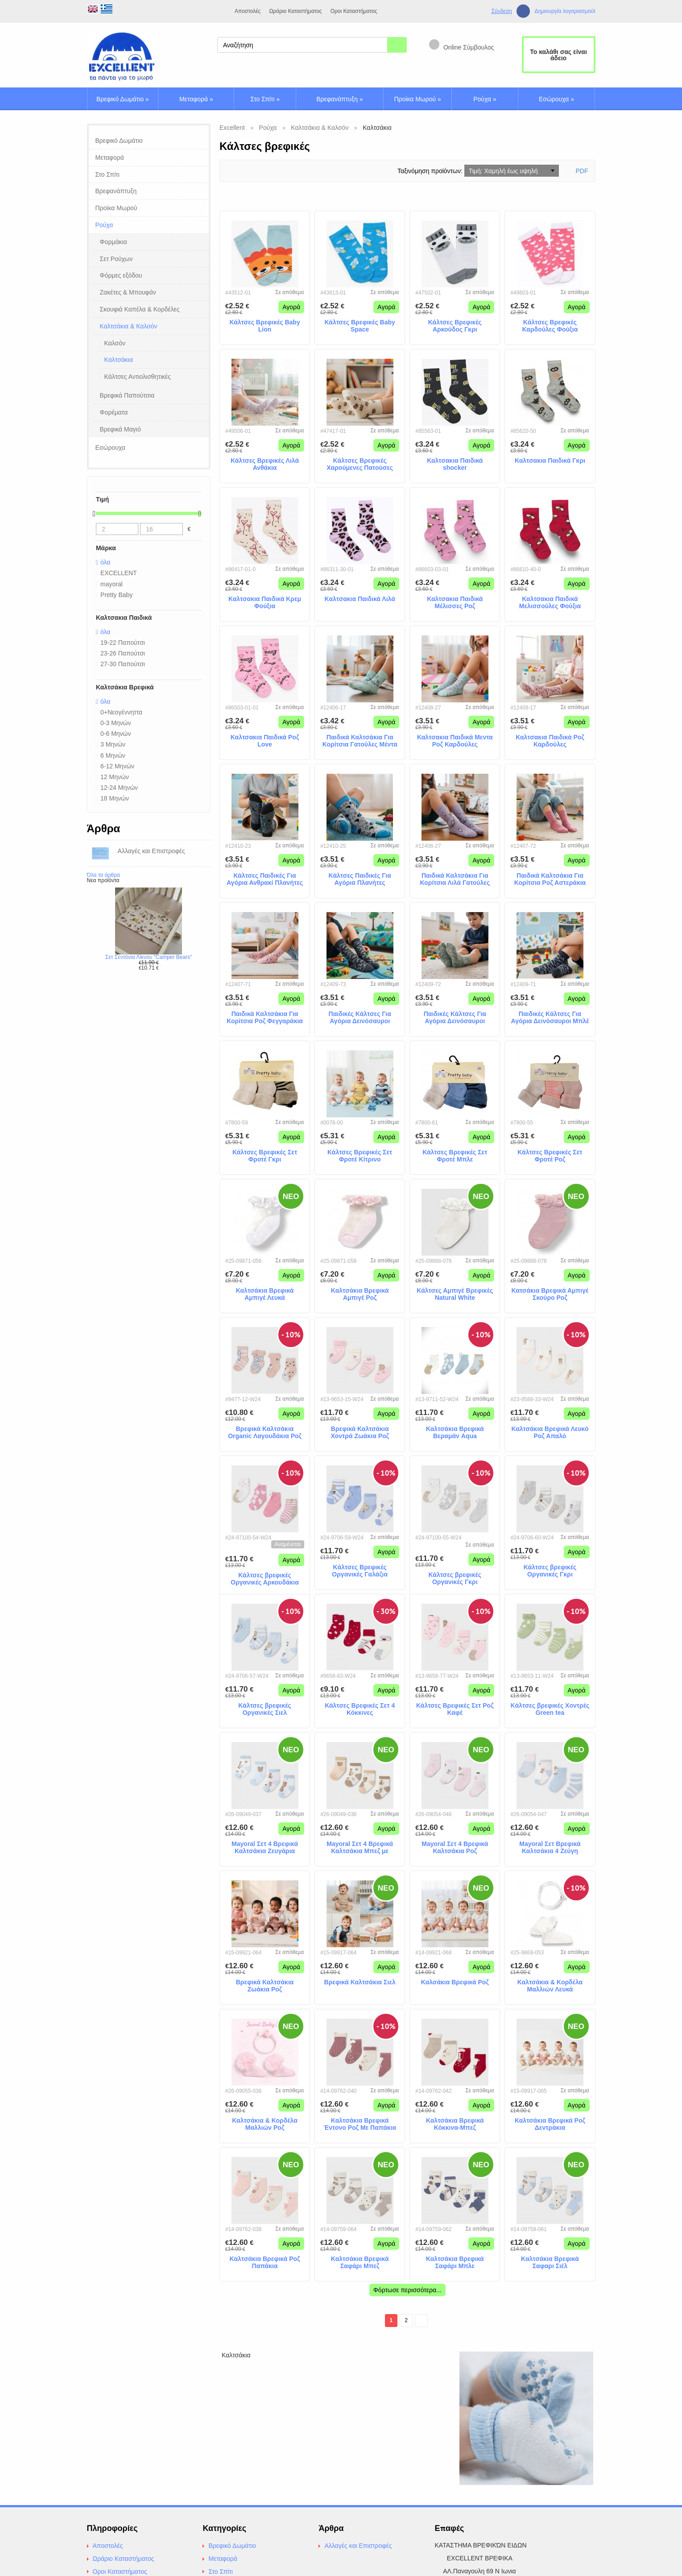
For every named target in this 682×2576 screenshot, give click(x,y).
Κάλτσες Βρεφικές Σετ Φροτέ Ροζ (549, 1156)
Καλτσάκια (118, 359)
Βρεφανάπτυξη (339, 99)
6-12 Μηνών (117, 766)
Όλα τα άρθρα (103, 875)
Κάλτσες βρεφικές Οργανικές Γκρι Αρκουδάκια (455, 1578)
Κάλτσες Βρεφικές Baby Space (360, 326)
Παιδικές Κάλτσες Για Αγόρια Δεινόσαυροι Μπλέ (550, 1017)
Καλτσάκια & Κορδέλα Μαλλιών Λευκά (550, 1986)
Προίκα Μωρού (417, 99)
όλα (105, 562)
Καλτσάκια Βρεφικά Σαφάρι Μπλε (455, 2262)
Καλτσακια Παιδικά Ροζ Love (265, 741)
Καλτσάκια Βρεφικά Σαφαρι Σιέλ (550, 2262)
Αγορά (291, 307)
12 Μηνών (114, 776)
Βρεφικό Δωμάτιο (122, 99)
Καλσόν (114, 343)
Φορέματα (114, 412)
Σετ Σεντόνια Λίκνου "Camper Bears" (148, 957)
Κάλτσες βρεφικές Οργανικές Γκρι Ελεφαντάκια (550, 1571)
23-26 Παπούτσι (122, 653)
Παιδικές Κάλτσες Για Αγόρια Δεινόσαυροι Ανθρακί (360, 1017)
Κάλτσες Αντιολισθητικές (137, 376)
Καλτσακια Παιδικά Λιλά (360, 598)
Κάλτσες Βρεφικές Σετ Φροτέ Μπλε (454, 1156)
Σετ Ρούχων (116, 258)
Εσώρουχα (556, 99)
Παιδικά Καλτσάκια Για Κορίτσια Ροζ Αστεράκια (550, 879)
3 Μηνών (112, 744)
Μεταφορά (196, 99)
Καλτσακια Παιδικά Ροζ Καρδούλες (550, 741)
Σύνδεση (502, 11)
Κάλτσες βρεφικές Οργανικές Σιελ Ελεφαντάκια (264, 1709)
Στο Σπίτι (265, 99)
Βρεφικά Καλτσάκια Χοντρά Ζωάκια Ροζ (360, 1432)
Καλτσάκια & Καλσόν (128, 326)
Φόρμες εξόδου (121, 275)
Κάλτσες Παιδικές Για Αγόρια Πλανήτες (360, 879)
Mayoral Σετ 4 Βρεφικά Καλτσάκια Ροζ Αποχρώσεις (455, 1847)
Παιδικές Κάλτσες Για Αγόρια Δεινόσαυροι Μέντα (455, 1017)
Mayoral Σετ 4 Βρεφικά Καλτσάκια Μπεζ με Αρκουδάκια (360, 1847)
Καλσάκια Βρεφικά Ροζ (455, 1982)
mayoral (111, 584)
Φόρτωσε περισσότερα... (407, 2290)
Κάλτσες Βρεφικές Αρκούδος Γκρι (455, 326)
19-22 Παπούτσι (122, 642)
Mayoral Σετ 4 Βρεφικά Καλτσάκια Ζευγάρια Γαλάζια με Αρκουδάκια (264, 1847)
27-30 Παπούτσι (122, 664)
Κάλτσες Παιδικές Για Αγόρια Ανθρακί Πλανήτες (265, 879)
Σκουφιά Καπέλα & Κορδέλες (140, 309)
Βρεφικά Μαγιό (120, 429)
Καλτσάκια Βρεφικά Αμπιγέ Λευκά (265, 1294)
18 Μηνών (114, 798)
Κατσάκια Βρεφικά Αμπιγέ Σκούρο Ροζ (550, 1294)
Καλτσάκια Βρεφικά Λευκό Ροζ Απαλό (549, 1432)
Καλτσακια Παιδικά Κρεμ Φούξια (264, 602)
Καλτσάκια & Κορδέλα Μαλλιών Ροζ (264, 2124)
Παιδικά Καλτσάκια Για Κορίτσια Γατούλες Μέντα (359, 741)
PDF (582, 170)
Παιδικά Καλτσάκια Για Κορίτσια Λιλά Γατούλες (455, 879)
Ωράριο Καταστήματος (295, 11)
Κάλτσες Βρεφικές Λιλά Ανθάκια (265, 464)
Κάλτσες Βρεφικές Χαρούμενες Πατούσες (360, 464)
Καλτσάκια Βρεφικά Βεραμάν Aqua (455, 1432)
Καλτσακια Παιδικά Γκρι (550, 460)
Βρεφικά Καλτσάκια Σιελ (360, 1982)
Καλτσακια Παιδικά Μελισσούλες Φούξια (550, 602)
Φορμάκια (113, 241)
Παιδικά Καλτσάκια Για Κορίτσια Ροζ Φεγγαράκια (265, 1017)
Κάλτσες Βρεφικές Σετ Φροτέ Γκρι (264, 1156)
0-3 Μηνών (115, 722)
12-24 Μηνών (119, 787)
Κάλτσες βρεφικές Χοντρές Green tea (550, 1709)
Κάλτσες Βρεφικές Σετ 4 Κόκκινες (360, 1709)
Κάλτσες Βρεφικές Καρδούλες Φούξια (550, 326)
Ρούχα (484, 99)
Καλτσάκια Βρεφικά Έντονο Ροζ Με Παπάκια (359, 2124)
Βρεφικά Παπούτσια (127, 395)
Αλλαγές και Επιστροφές (358, 2545)
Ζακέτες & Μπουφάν (128, 292)
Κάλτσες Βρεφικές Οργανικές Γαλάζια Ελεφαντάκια (360, 1571)
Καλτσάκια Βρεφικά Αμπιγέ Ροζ (360, 1294)
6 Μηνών (112, 755)
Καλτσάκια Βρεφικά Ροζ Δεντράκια (550, 2124)
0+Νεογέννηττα (121, 712)
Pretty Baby (116, 594)
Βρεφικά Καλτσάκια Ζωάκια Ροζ (265, 1986)
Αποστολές (247, 11)
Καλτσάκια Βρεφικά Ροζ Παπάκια (265, 2262)
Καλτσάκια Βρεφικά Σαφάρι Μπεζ (360, 2262)
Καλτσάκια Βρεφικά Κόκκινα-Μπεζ (455, 2124)
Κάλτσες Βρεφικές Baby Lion (264, 326)
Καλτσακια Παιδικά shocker (455, 464)
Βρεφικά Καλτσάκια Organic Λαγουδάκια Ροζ (265, 1432)
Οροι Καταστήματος (354, 11)
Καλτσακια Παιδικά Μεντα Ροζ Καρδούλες (455, 741)
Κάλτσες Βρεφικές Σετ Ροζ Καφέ (455, 1709)
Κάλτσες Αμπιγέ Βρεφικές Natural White (455, 1294)
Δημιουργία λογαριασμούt (564, 11)
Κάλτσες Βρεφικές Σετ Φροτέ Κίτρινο (359, 1156)
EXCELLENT (118, 573)
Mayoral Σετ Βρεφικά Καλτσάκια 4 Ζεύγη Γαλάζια (549, 1847)
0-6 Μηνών (115, 733)
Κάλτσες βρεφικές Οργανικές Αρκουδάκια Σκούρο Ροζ (265, 1579)
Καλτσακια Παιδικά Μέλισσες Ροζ (455, 602)
